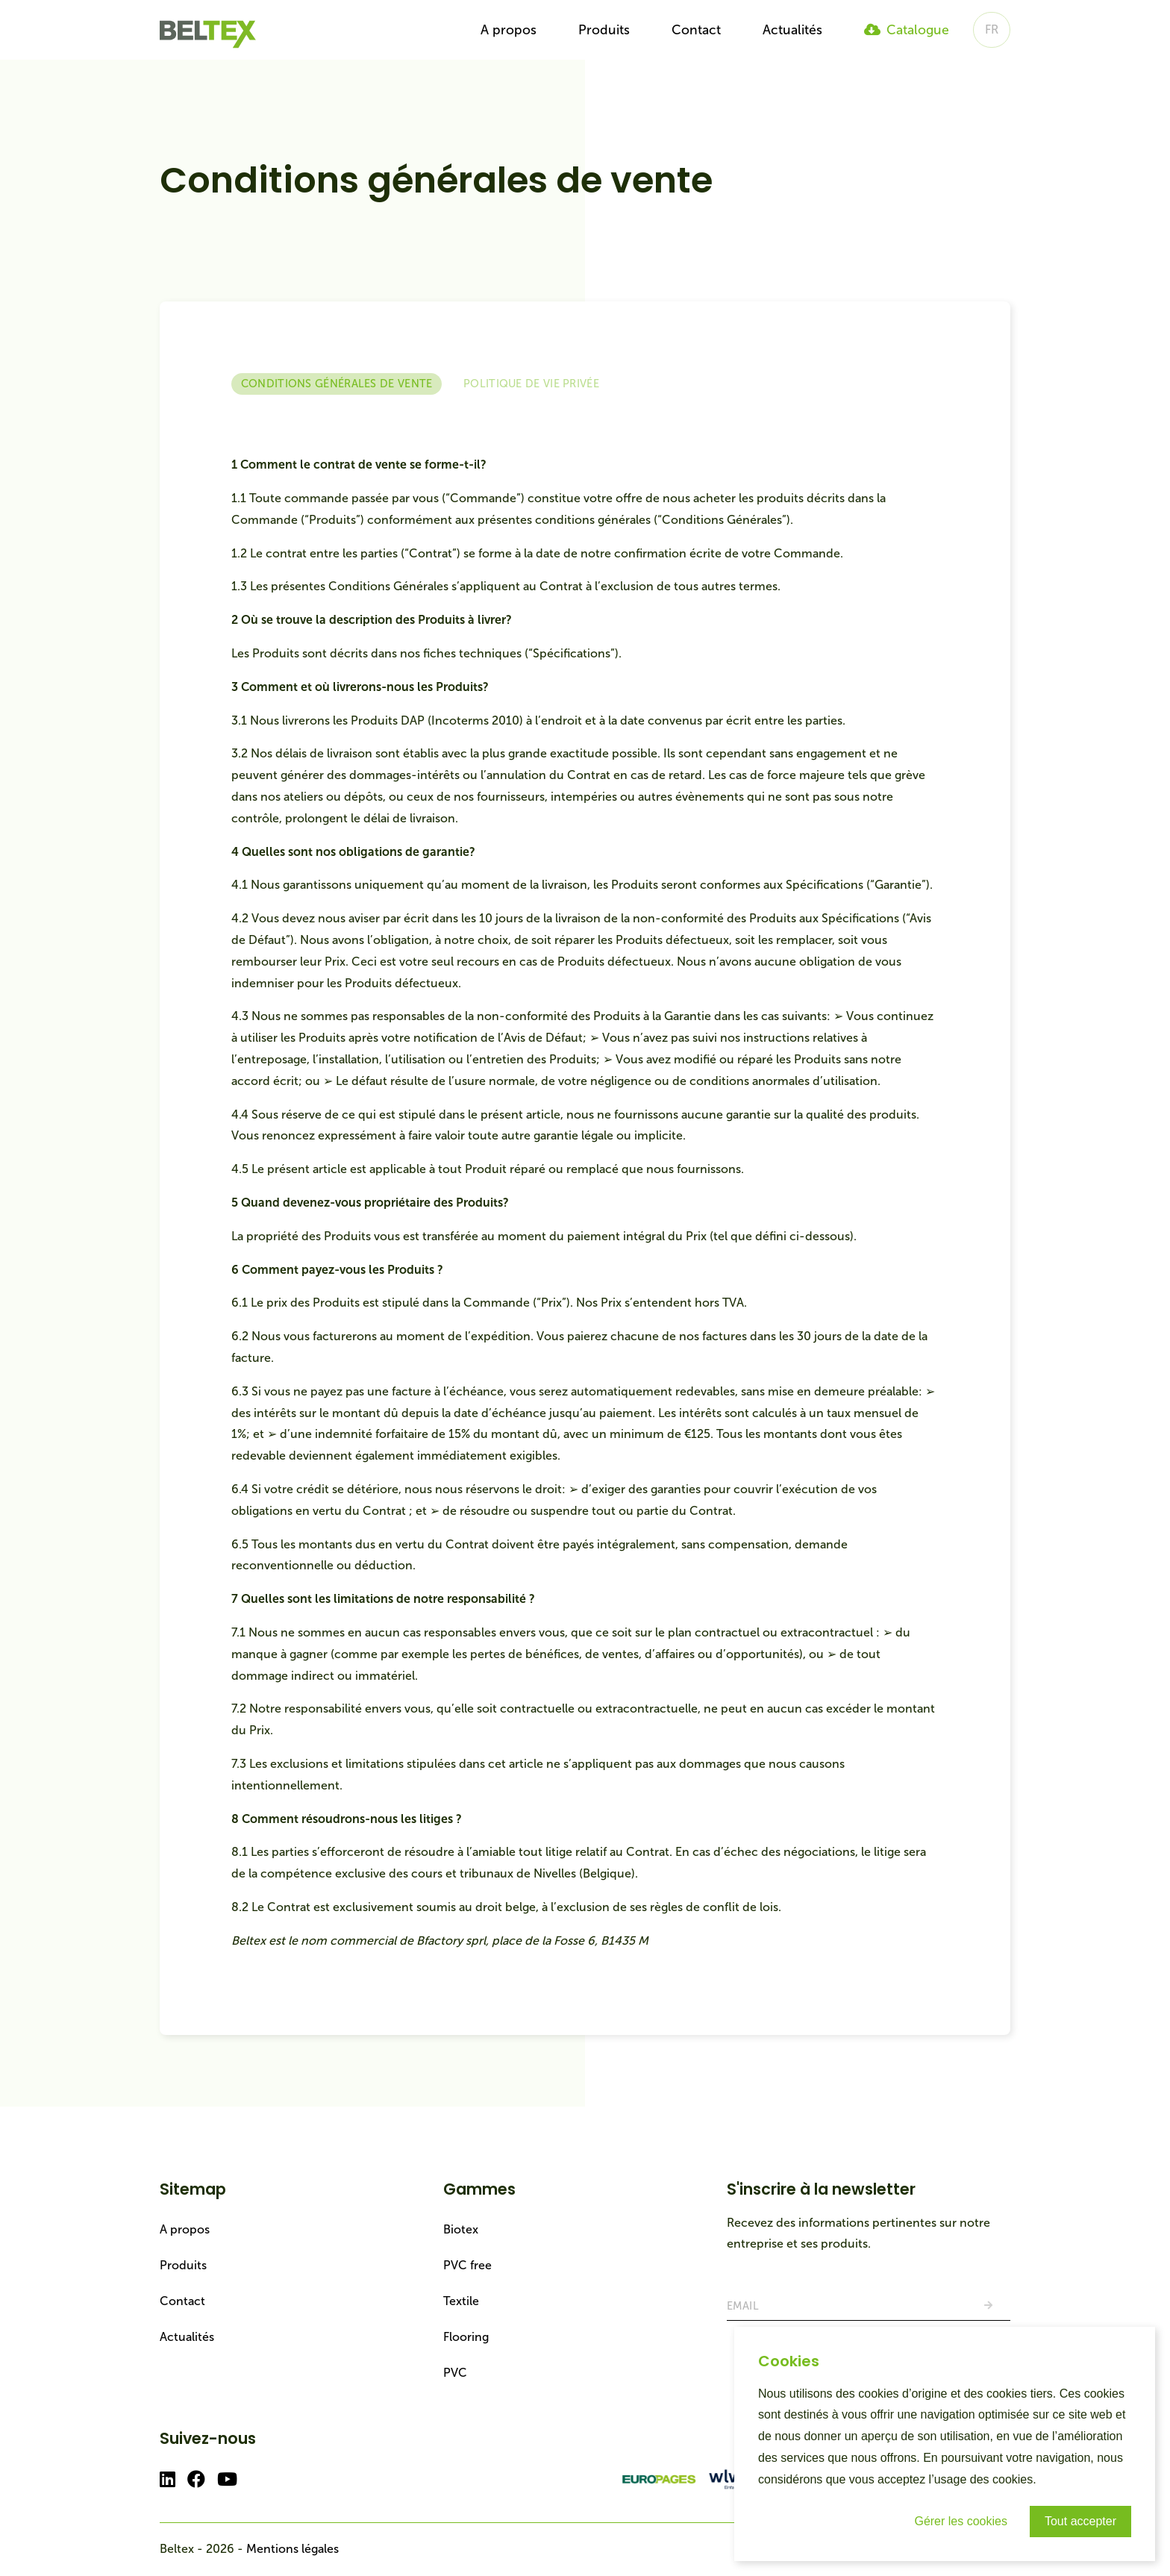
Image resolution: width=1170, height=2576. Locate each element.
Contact (696, 30)
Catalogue (906, 30)
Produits (604, 30)
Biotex (460, 2229)
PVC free (467, 2265)
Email (743, 2306)
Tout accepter (1080, 2521)
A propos (508, 30)
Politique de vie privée (531, 383)
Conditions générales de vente (337, 383)
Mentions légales (292, 2549)
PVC (455, 2373)
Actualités (792, 30)
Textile (461, 2301)
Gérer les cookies (960, 2521)
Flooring (466, 2337)
